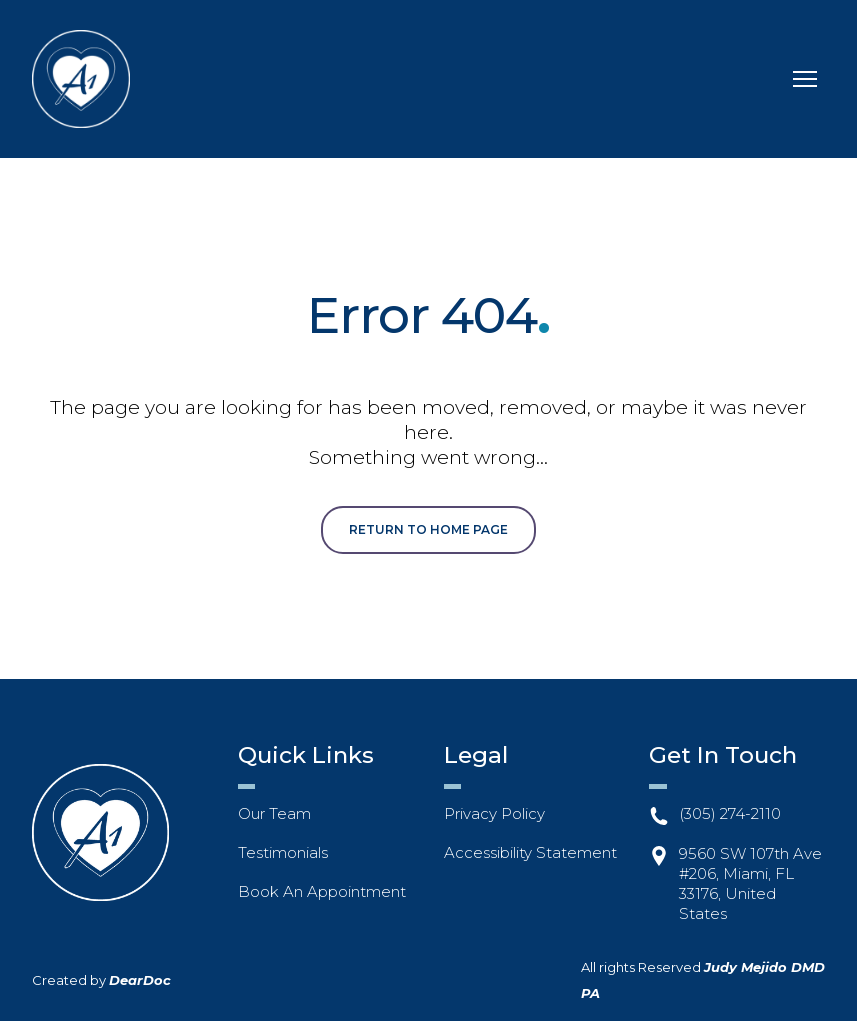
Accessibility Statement (530, 852)
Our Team (274, 813)
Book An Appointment (322, 891)
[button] (428, 530)
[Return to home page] (81, 79)
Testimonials (283, 852)
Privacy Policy (494, 813)
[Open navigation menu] (805, 79)
